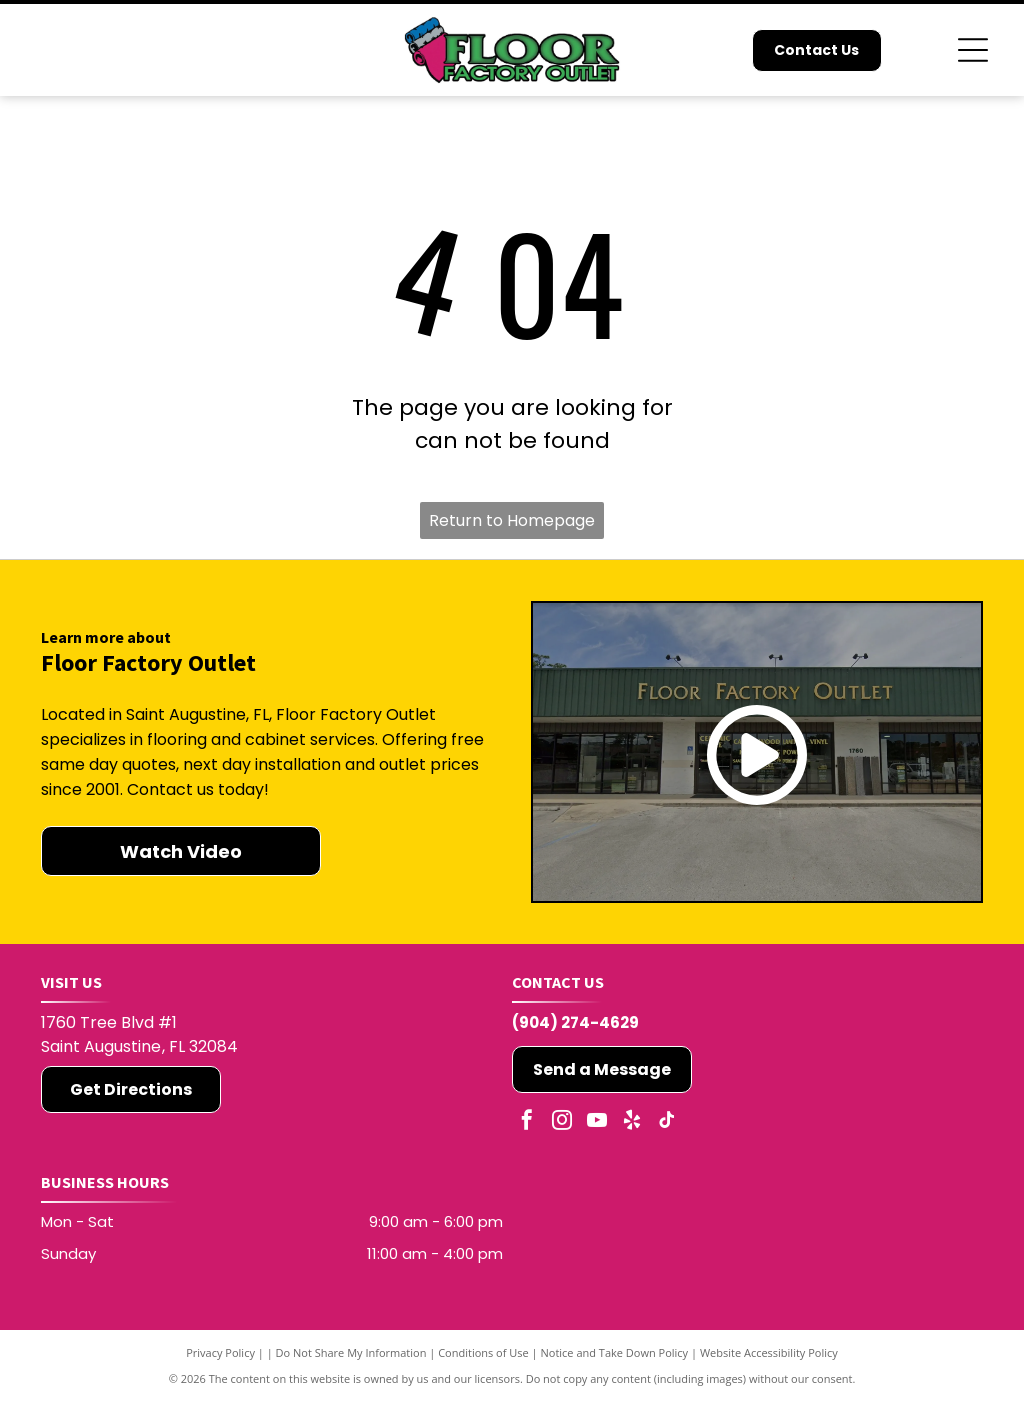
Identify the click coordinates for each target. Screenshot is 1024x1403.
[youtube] (597, 1122)
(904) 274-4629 (575, 1022)
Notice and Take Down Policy (615, 1352)
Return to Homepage (512, 520)
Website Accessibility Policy (769, 1352)
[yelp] (632, 1122)
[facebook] (527, 1122)
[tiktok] (667, 1122)
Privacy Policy (220, 1352)
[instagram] (562, 1122)
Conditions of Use (483, 1352)
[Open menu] (973, 50)
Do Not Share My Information (351, 1352)
